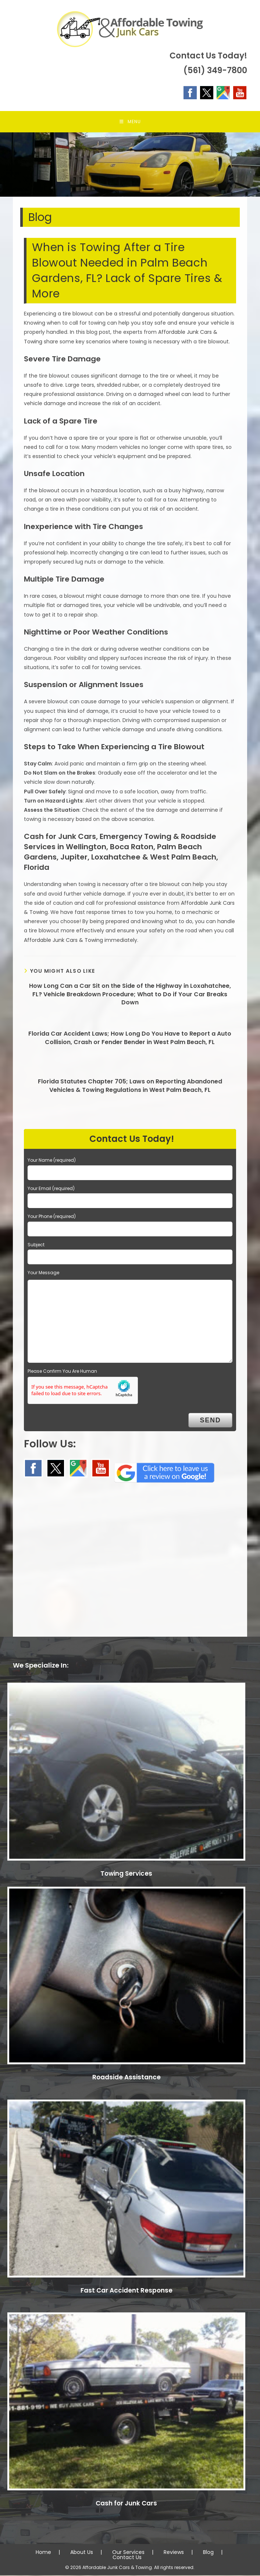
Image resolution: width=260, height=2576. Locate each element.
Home (43, 2553)
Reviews (174, 2553)
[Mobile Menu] (130, 122)
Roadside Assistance (126, 2078)
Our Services (128, 2553)
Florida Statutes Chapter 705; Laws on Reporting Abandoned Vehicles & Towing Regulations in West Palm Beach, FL (130, 1087)
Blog (208, 2553)
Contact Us (127, 2558)
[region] (130, 165)
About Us (81, 2553)
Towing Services (126, 1874)
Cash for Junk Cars (126, 2504)
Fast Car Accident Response (126, 2291)
